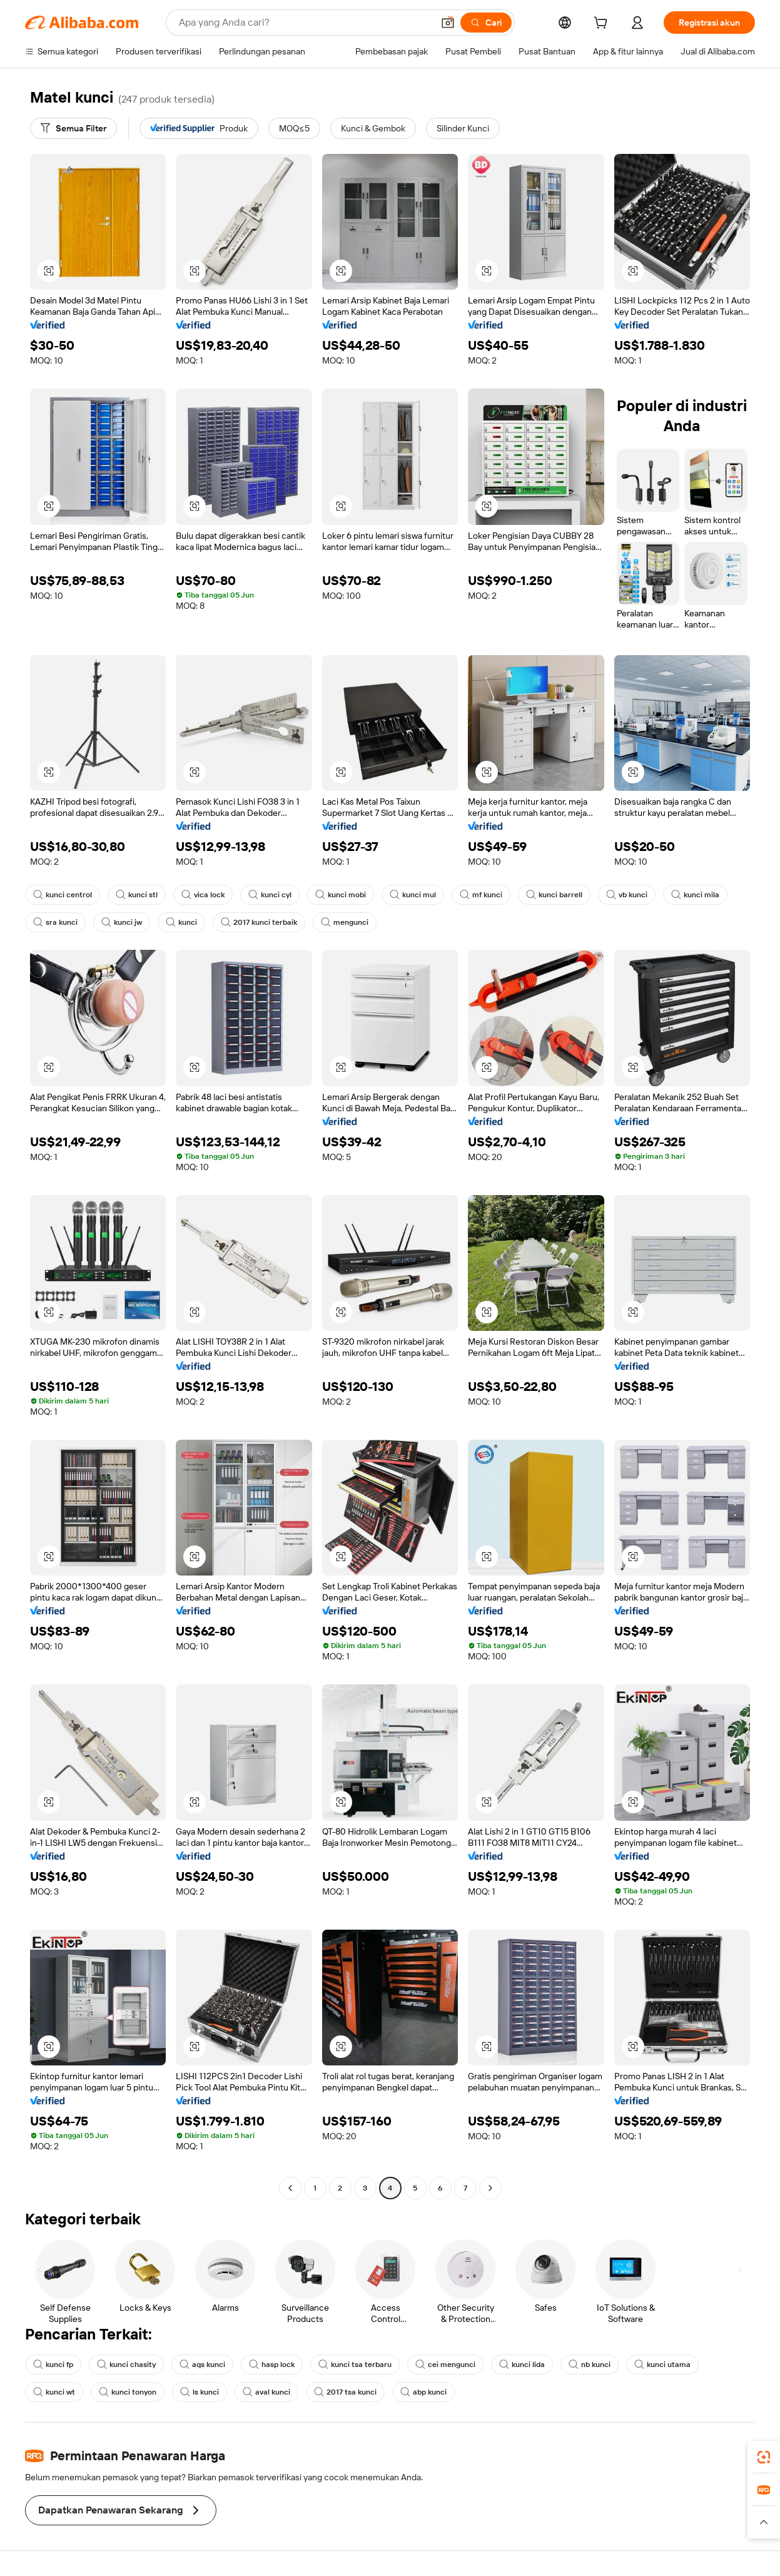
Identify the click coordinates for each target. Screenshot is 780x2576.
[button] (447, 22)
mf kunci (481, 895)
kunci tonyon (127, 2392)
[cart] (603, 24)
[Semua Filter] (73, 128)
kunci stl (137, 895)
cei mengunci (445, 2365)
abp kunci (423, 2392)
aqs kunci (202, 2365)
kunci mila (695, 895)
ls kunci (199, 2392)
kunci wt (54, 2392)
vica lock (203, 895)
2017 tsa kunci (345, 2392)
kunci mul (413, 895)
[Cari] (486, 23)
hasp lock (272, 2365)
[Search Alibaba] (304, 22)
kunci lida (522, 2365)
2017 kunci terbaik (259, 922)
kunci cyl (269, 895)
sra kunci (55, 922)
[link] (763, 2457)
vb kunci (626, 895)
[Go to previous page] (290, 2188)
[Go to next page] (490, 2188)
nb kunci (589, 2365)
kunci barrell (554, 895)
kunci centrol (62, 895)
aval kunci (266, 2392)
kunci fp (53, 2365)
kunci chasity (126, 2365)
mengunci (344, 922)
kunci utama (662, 2365)
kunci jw (121, 922)
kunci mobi (340, 895)
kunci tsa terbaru (355, 2365)
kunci (181, 922)
